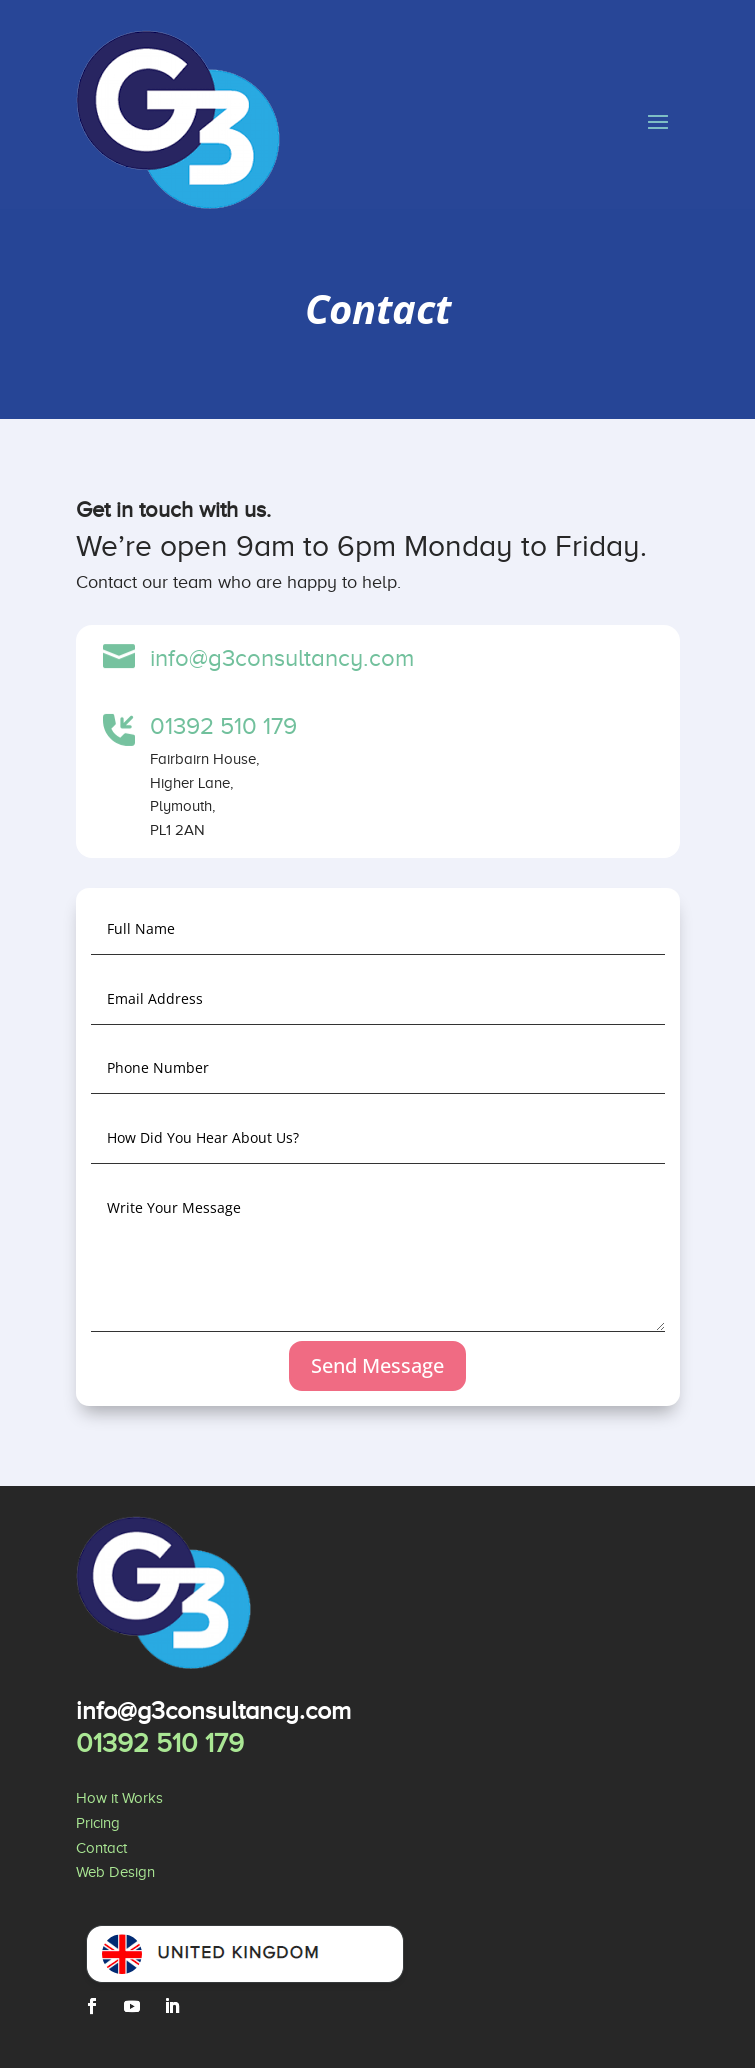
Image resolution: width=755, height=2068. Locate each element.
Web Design (115, 1872)
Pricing (98, 1823)
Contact (101, 1848)
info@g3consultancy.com (282, 658)
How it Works (119, 1798)
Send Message (377, 1365)
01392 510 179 (223, 726)
